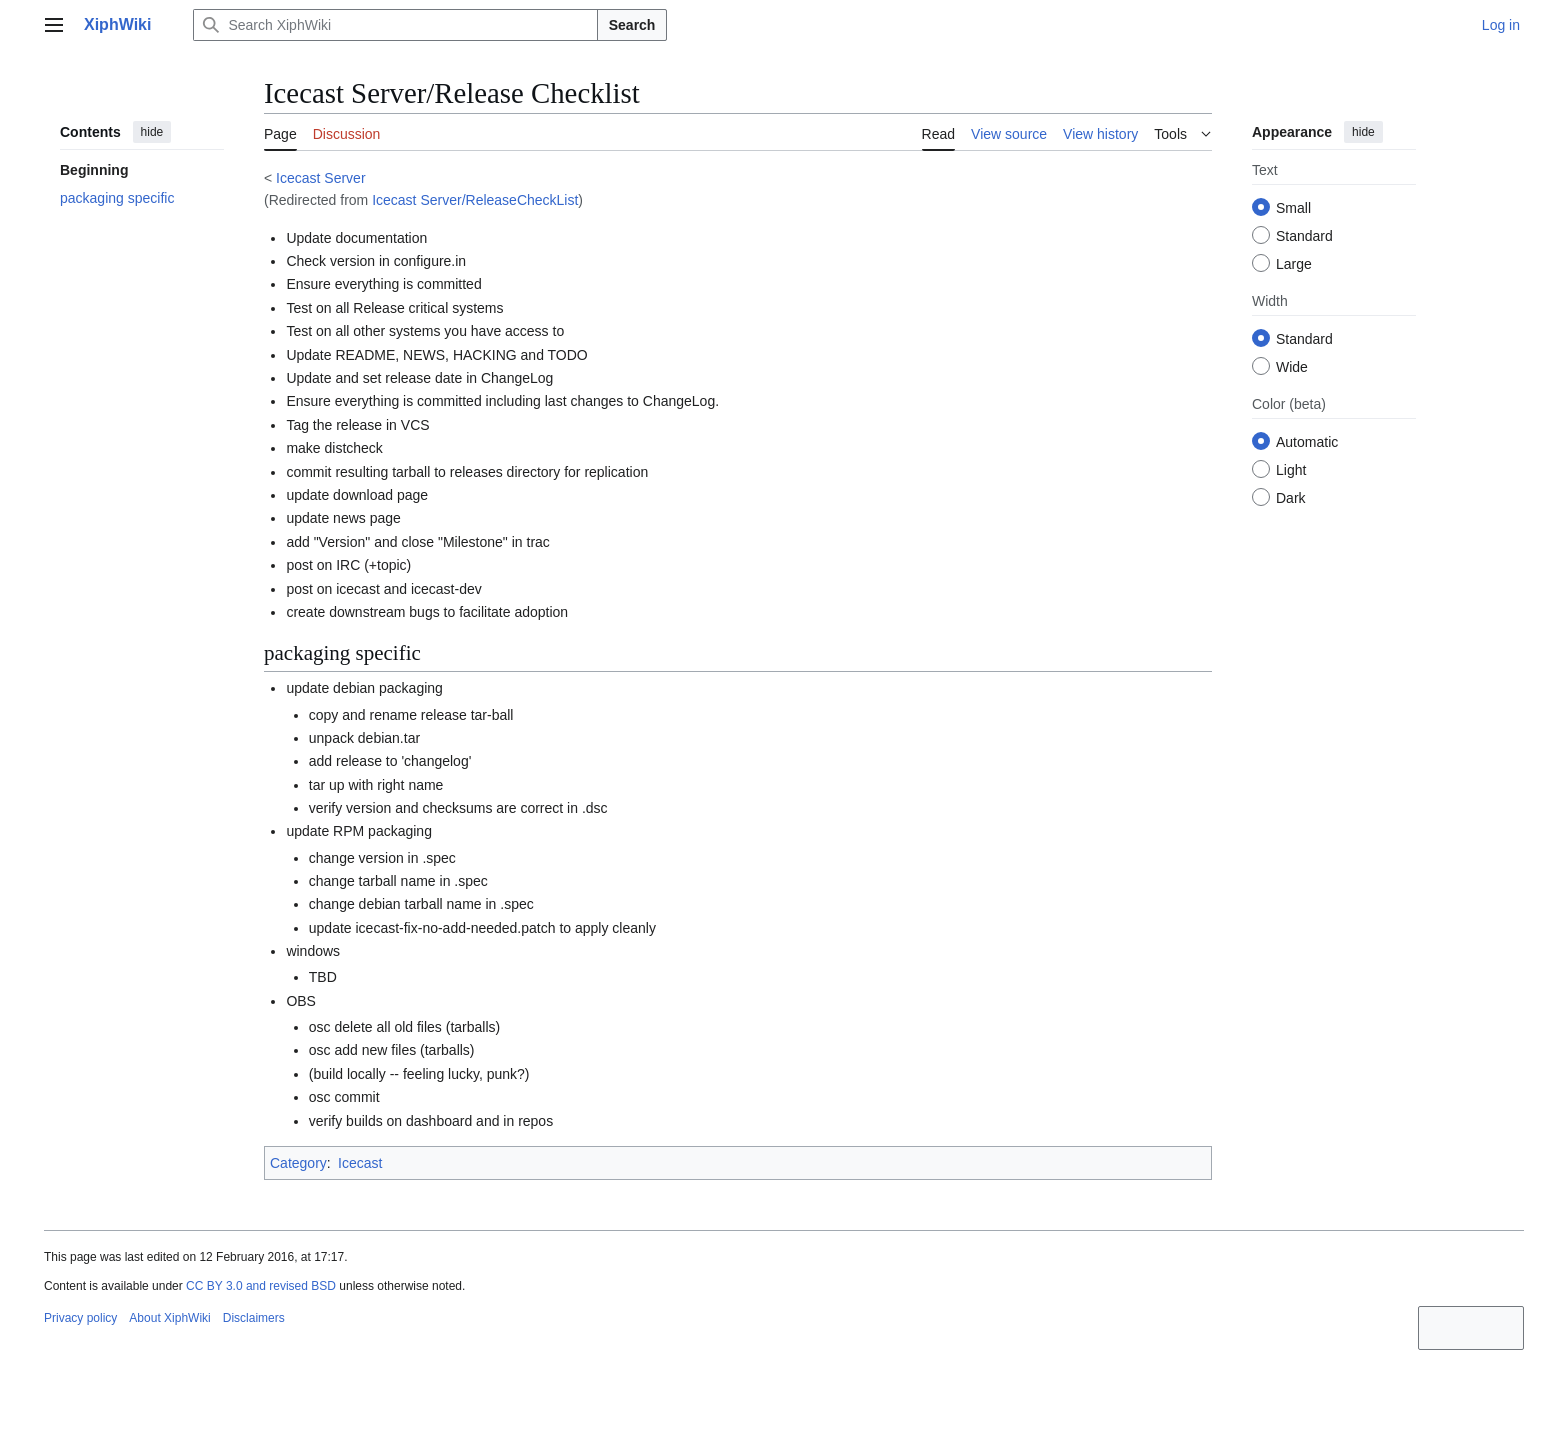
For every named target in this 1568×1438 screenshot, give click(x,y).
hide (152, 132)
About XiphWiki (169, 1318)
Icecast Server (320, 178)
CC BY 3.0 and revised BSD (261, 1286)
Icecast (360, 1163)
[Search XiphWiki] (395, 25)
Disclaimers (254, 1318)
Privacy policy (80, 1318)
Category (298, 1163)
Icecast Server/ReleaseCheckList (475, 200)
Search (632, 25)
